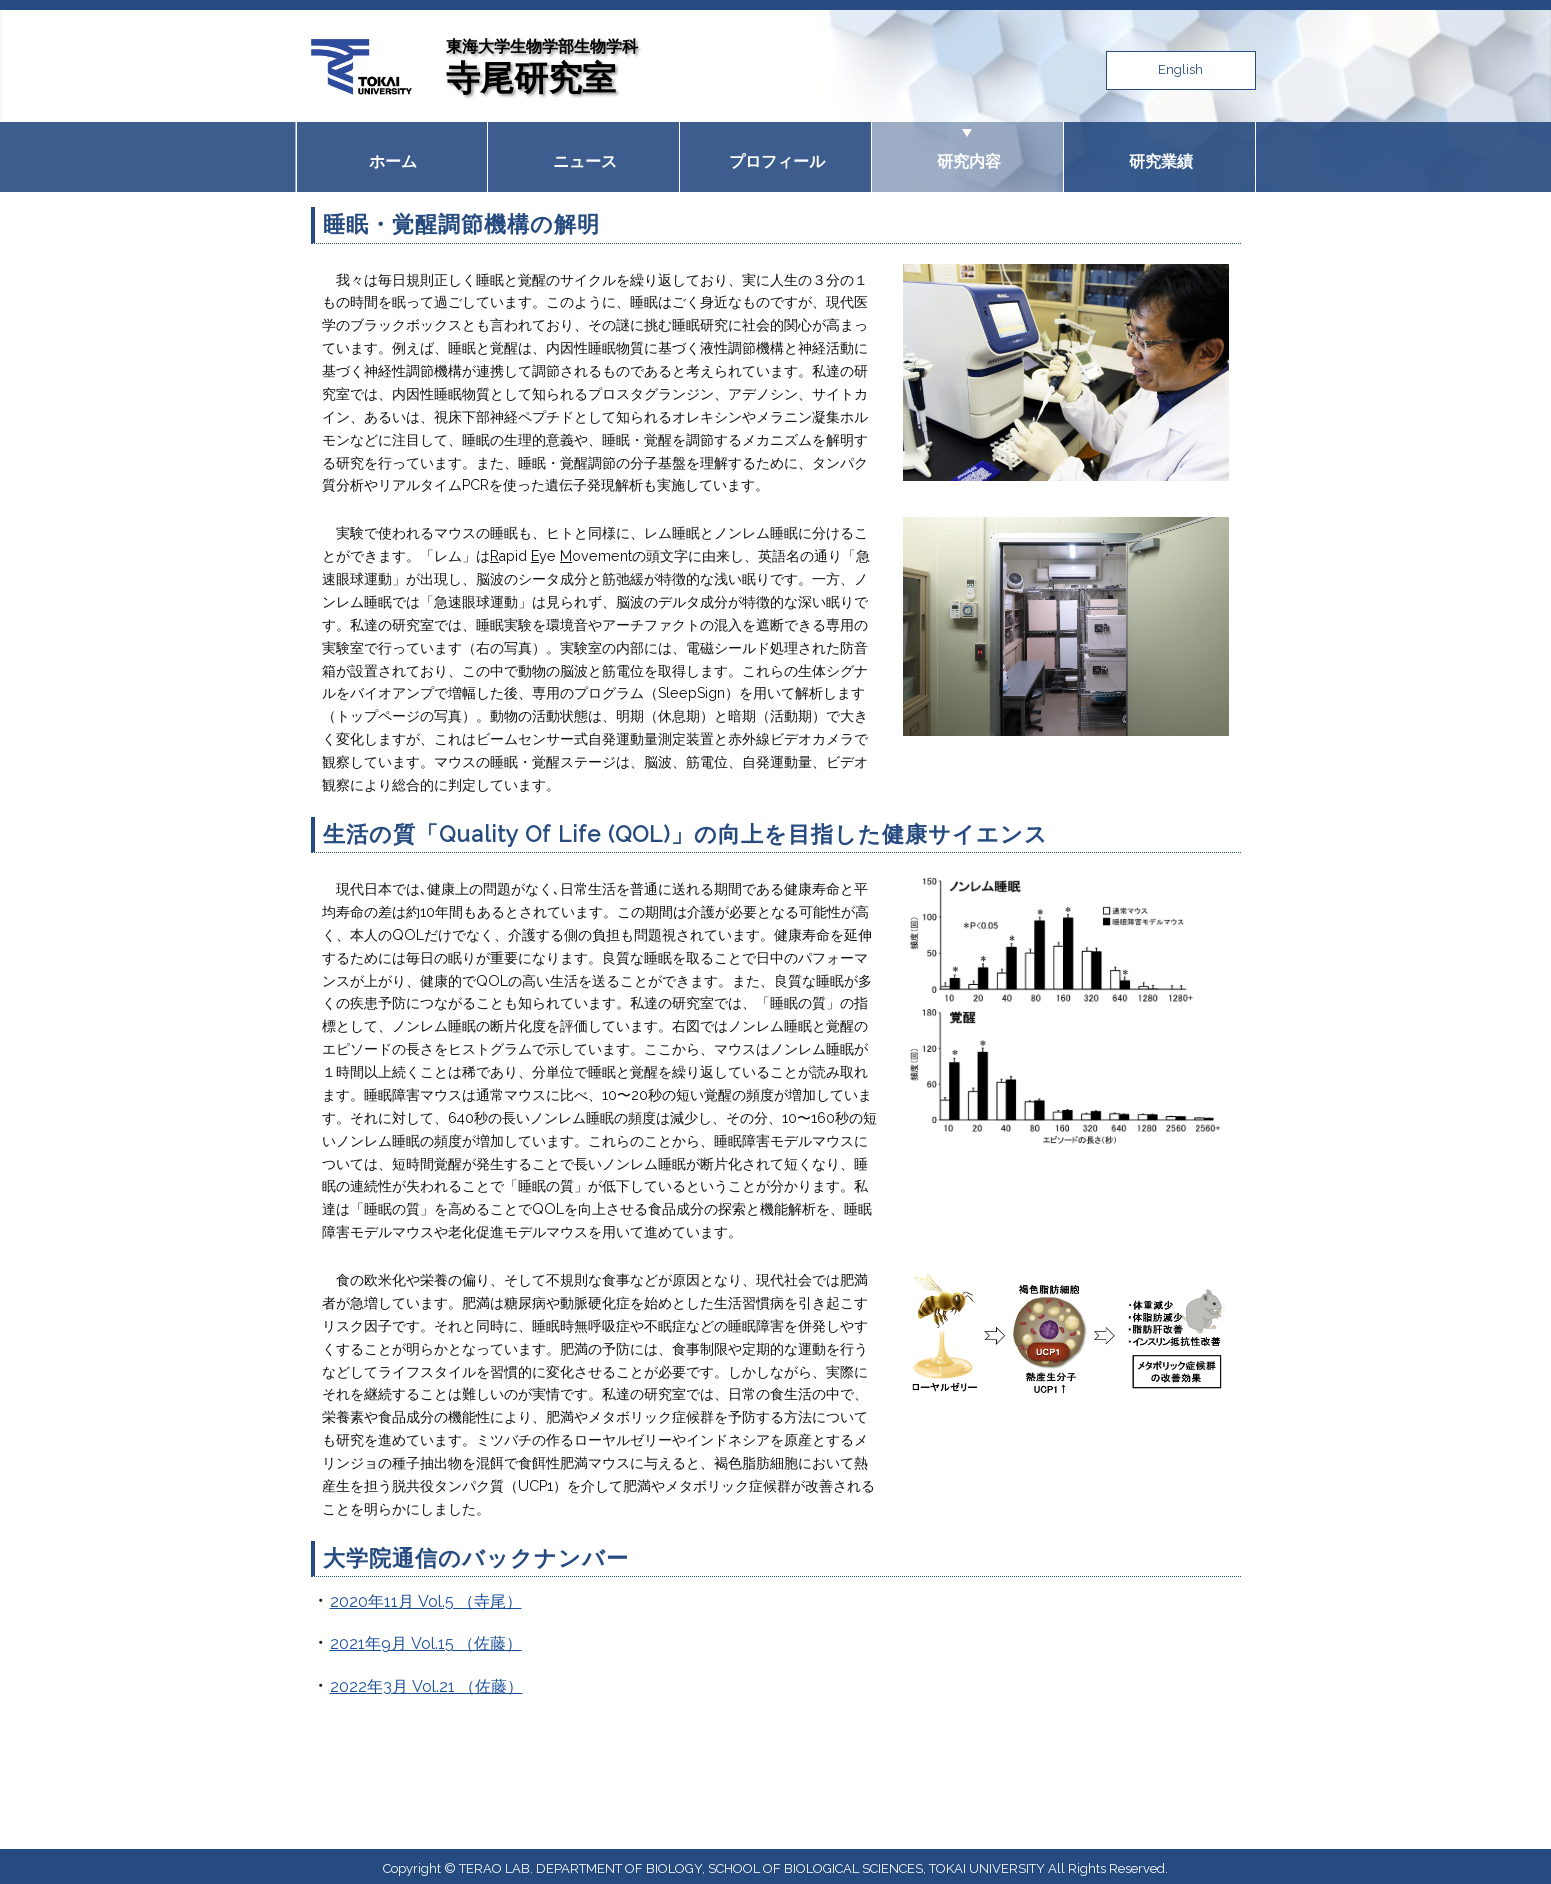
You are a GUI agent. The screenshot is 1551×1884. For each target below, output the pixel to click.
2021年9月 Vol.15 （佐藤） (426, 1638)
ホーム (392, 153)
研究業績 (1159, 153)
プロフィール (775, 153)
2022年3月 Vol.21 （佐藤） (426, 1680)
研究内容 (967, 153)
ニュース (583, 153)
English (1180, 69)
